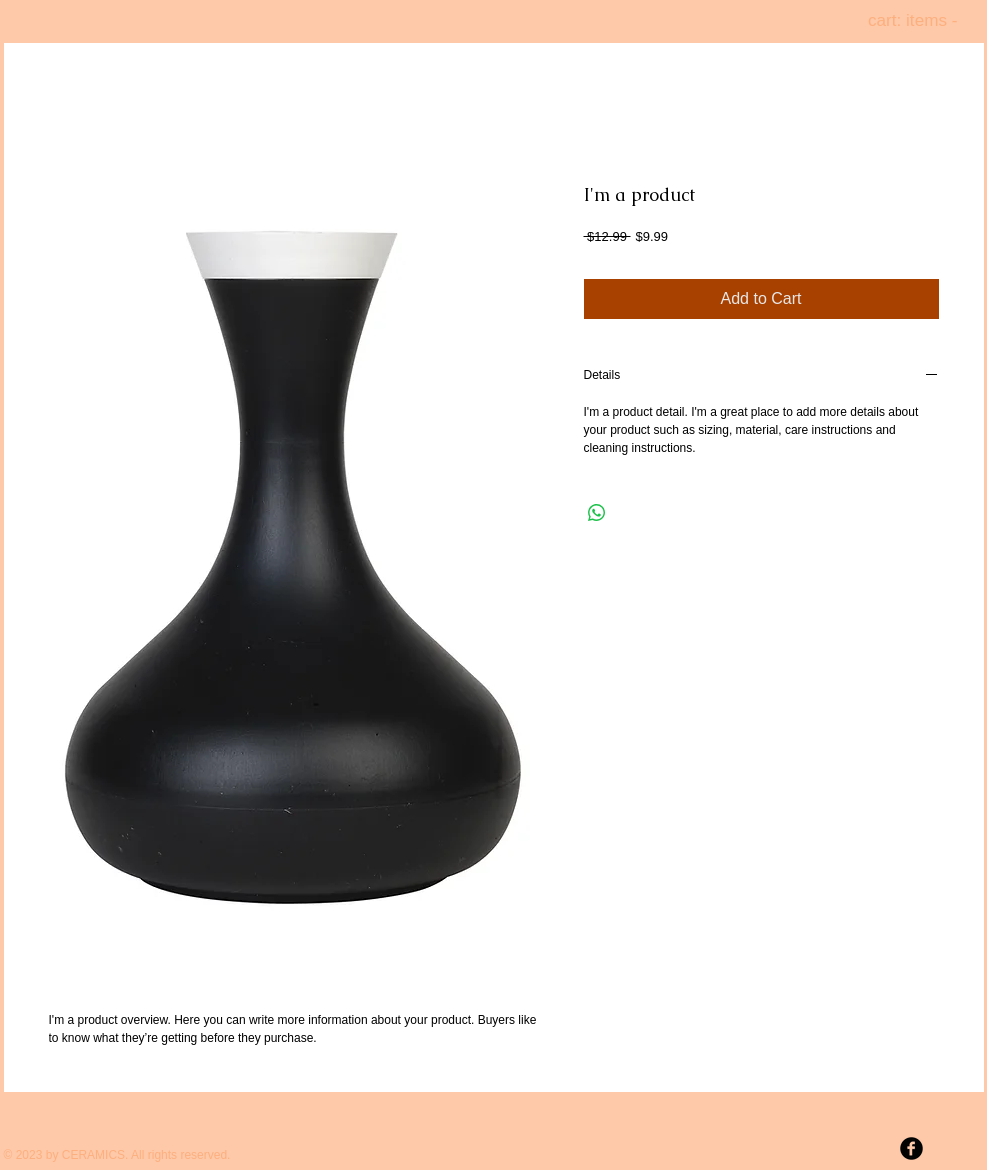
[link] (924, 20)
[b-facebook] (911, 1148)
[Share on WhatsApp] (597, 513)
